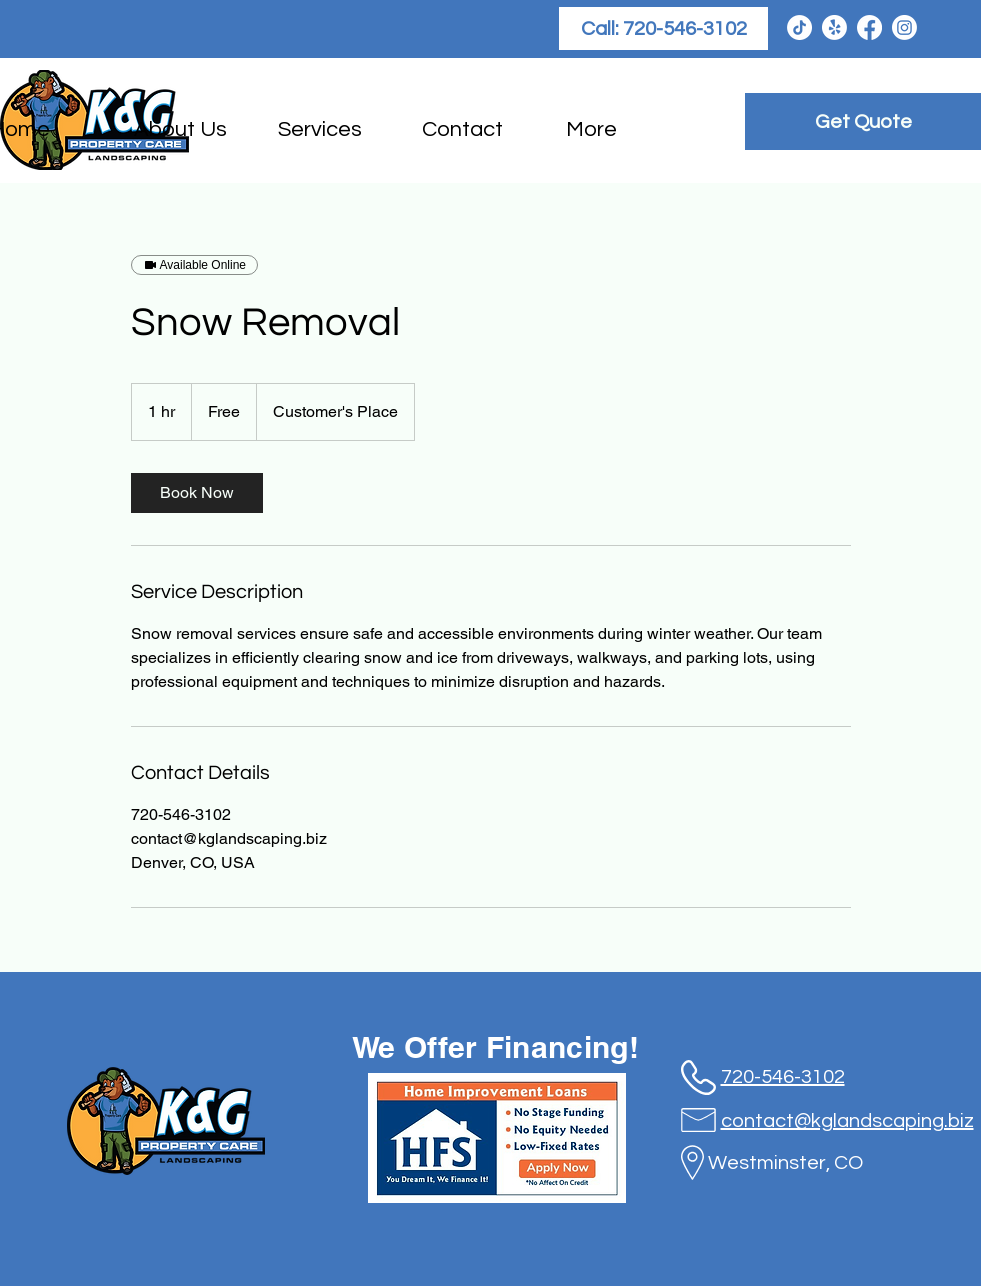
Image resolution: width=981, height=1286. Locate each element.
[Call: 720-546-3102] (663, 28)
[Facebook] (869, 27)
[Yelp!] (834, 27)
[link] (197, 493)
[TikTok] (799, 27)
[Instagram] (904, 27)
